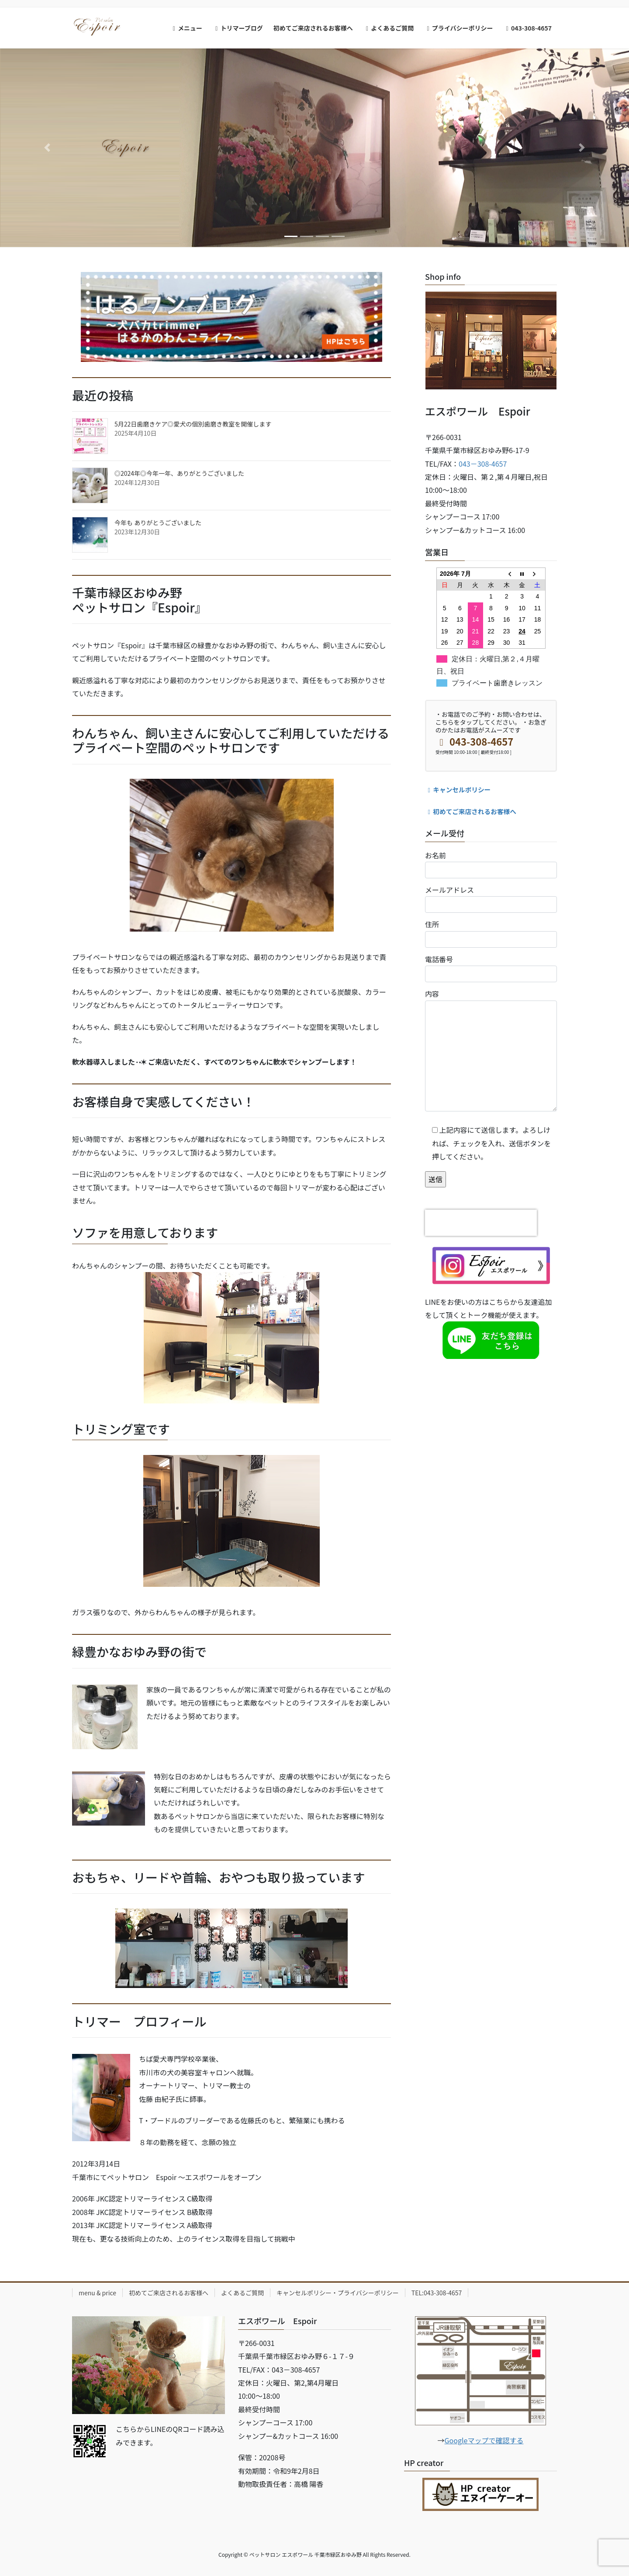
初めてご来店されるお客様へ (470, 811)
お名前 (491, 864)
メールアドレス (491, 898)
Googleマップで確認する (484, 2440)
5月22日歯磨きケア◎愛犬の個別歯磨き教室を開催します (192, 424)
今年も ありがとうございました (157, 522)
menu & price (97, 2292)
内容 (491, 1049)
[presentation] (481, 1223)
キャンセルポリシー (458, 789)
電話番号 (491, 968)
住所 (491, 933)
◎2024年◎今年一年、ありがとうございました (179, 473)
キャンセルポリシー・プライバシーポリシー (337, 2292)
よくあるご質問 (242, 2292)
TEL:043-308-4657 (436, 2292)
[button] (47, 147)
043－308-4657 (483, 463)
